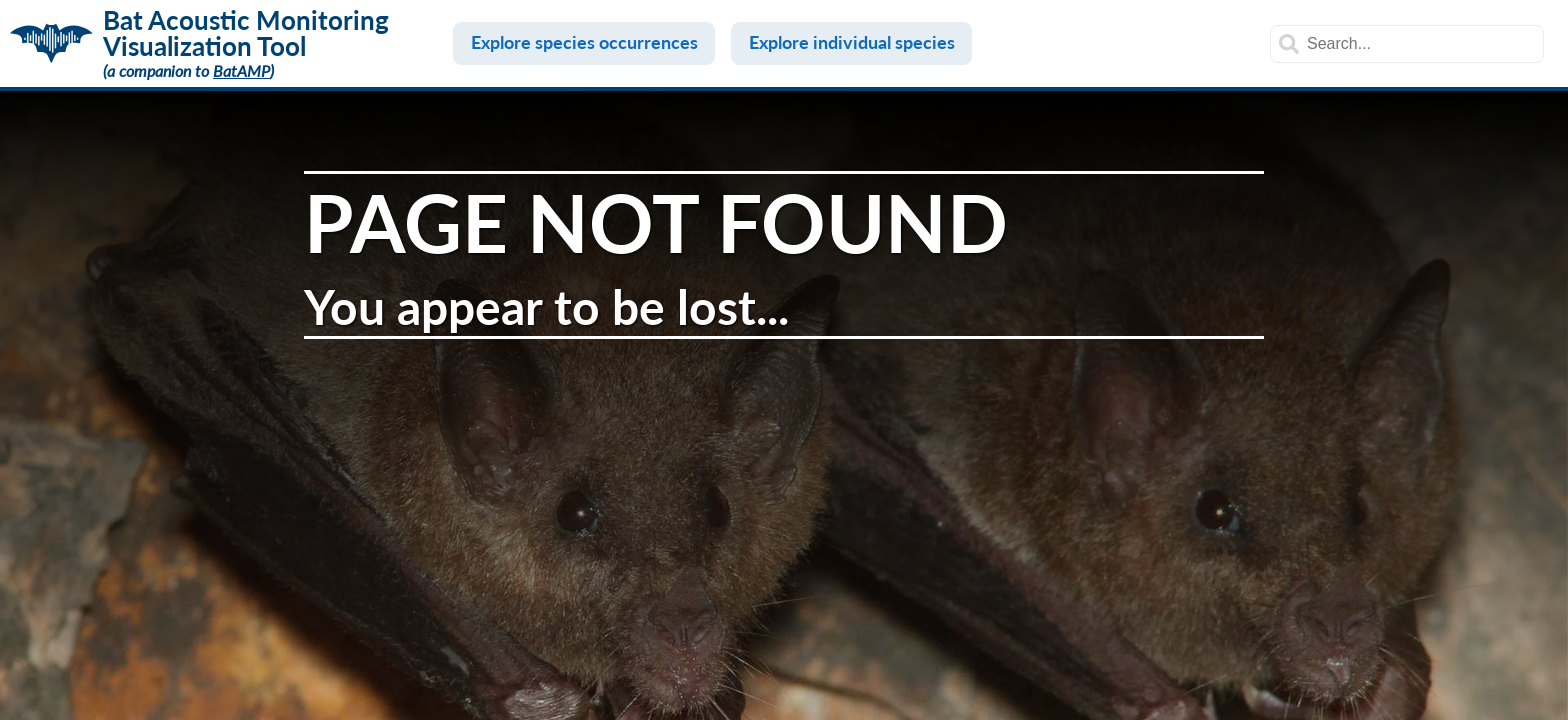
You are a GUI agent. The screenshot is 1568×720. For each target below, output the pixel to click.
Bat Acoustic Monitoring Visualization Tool (246, 33)
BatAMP (241, 70)
